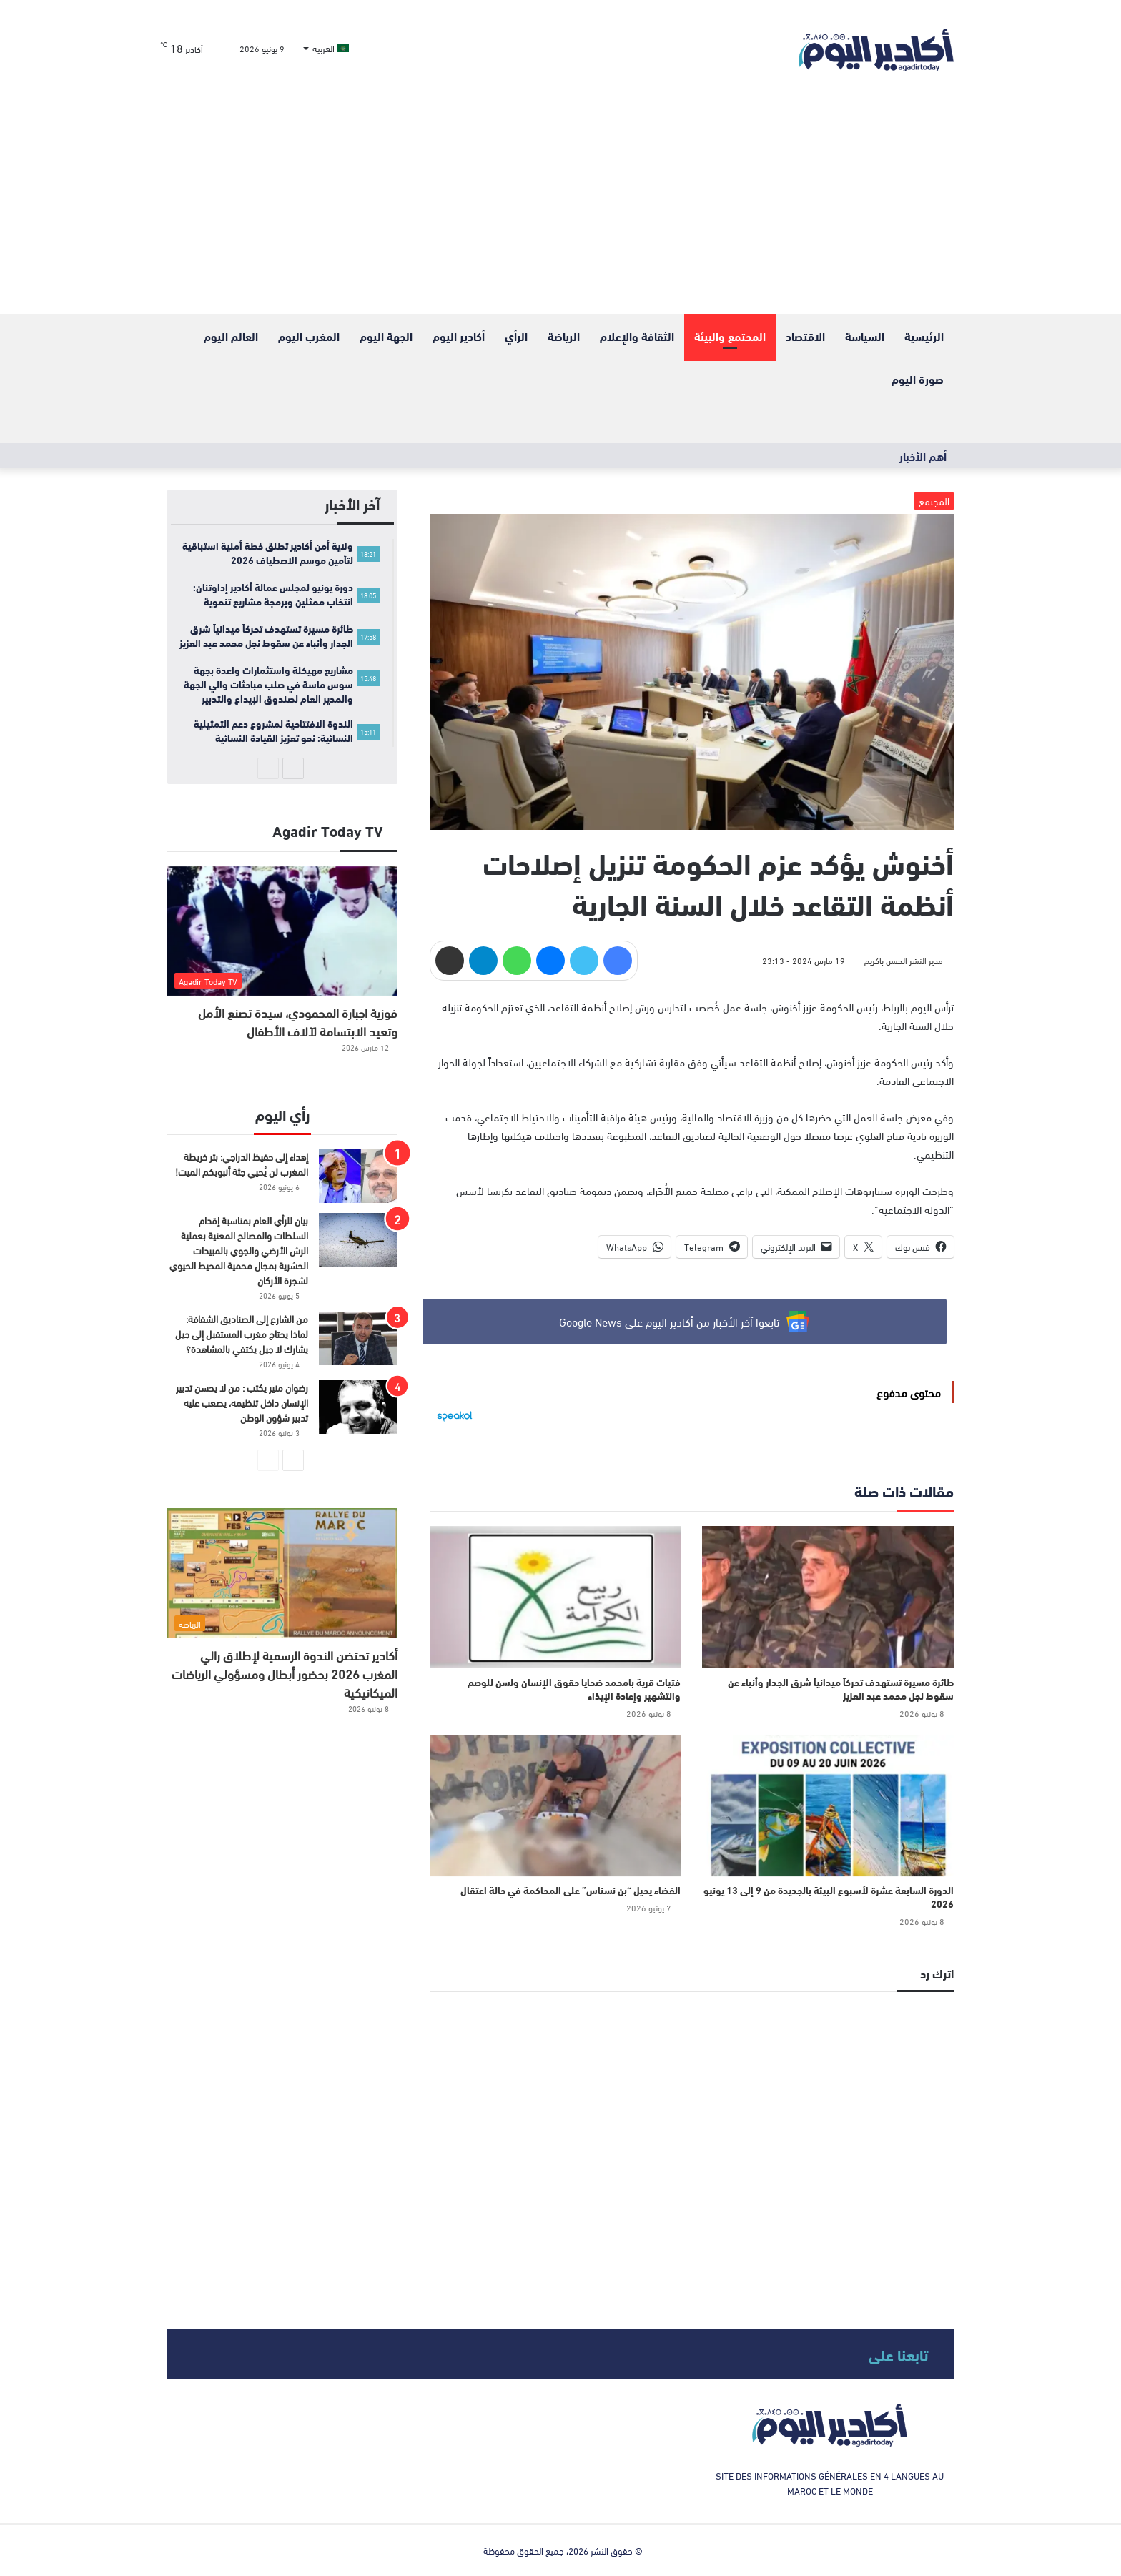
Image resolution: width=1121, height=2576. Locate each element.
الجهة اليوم (386, 335)
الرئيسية (924, 335)
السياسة (864, 335)
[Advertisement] (560, 207)
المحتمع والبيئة (730, 335)
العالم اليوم (231, 335)
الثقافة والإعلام (637, 335)
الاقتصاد (805, 335)
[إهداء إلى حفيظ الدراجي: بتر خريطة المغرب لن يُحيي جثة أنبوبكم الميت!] (358, 1176)
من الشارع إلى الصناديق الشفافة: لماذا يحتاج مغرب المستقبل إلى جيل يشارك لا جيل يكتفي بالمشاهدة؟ (241, 1333)
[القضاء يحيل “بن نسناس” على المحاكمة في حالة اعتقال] (555, 1805)
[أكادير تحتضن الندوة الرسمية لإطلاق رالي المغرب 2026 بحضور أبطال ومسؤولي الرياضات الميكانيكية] (282, 1573)
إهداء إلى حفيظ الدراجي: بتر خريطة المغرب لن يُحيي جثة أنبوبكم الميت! (241, 1163)
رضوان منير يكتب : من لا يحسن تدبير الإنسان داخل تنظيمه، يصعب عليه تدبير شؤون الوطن (242, 1402)
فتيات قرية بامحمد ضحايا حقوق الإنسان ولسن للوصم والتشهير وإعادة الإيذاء (574, 1689)
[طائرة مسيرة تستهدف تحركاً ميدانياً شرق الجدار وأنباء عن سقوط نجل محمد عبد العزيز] (828, 1597)
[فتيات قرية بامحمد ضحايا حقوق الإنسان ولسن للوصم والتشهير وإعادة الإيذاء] (555, 1597)
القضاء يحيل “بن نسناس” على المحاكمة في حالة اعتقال (570, 1890)
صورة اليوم (918, 378)
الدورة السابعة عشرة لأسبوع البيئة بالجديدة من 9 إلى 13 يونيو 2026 (828, 1897)
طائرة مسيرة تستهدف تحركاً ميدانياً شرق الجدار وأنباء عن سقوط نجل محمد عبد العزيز (841, 1689)
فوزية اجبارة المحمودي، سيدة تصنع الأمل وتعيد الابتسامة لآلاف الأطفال (297, 1021)
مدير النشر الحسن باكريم (903, 960)
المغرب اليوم (309, 335)
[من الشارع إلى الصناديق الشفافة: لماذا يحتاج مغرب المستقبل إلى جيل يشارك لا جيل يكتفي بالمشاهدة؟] (358, 1338)
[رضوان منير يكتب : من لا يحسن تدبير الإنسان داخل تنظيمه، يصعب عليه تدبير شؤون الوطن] (358, 1407)
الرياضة (564, 335)
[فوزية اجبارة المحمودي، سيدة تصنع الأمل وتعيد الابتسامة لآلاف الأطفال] (282, 931)
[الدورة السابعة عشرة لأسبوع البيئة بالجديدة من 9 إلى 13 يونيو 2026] (828, 1805)
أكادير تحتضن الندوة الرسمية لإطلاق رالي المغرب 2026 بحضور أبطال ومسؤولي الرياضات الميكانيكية (284, 1673)
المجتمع (934, 501)
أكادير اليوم (459, 335)
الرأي (516, 335)
